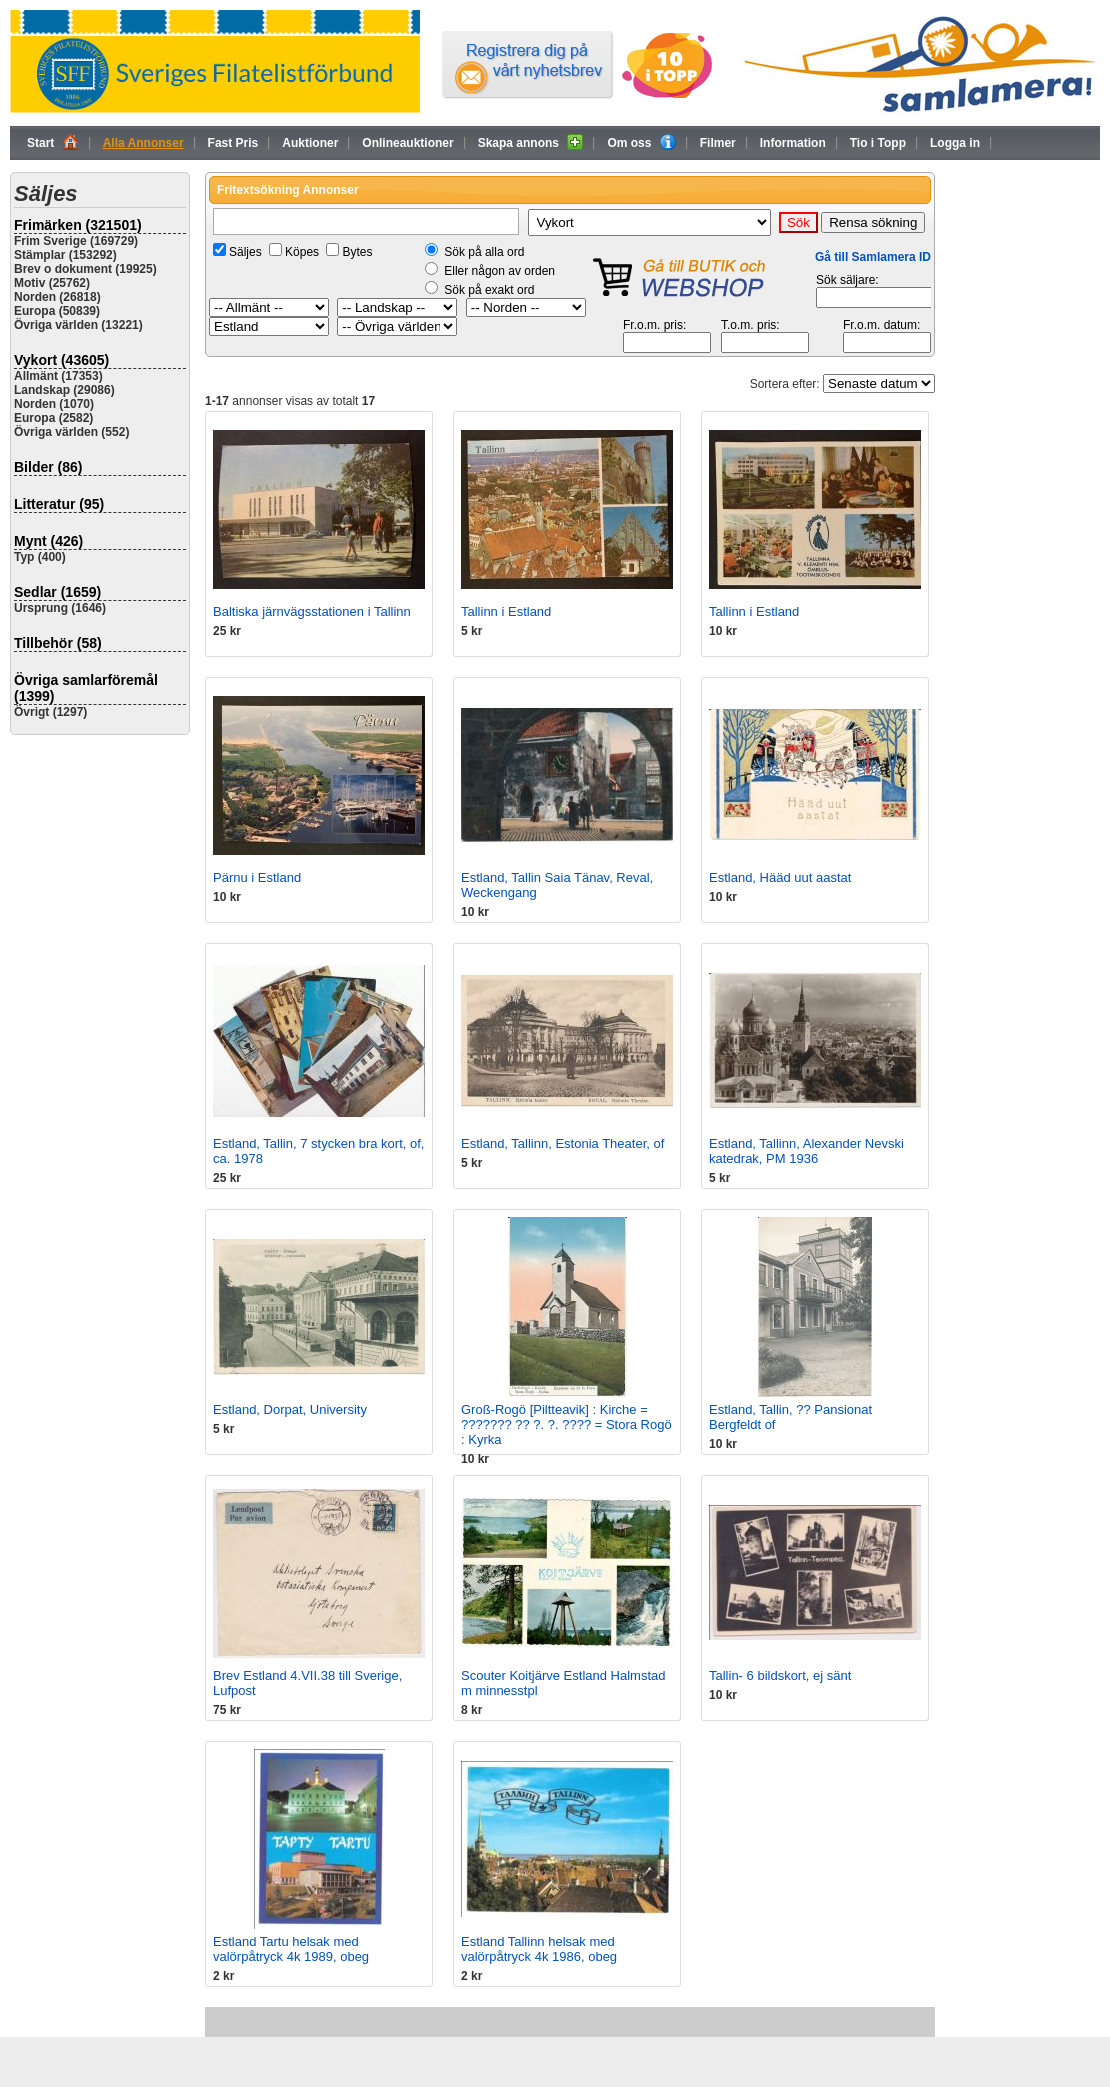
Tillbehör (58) (58, 643)
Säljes (245, 252)
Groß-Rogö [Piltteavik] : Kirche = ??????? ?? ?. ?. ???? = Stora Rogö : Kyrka (566, 1424)
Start (53, 142)
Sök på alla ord (484, 252)
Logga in (955, 143)
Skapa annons (531, 142)
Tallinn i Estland (506, 611)
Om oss (641, 142)
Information (793, 143)
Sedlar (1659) (57, 592)
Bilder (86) (48, 467)
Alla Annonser (143, 143)
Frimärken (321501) (78, 225)
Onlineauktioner (407, 143)
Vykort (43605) (61, 360)
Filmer (718, 143)
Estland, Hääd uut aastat (780, 877)
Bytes (357, 252)
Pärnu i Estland (257, 877)
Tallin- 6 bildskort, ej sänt (780, 1675)
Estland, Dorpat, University (290, 1409)
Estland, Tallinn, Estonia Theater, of (562, 1143)
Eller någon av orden (499, 271)
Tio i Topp (878, 143)
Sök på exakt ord (489, 290)
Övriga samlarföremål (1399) (86, 688)
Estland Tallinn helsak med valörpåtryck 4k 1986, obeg (539, 1949)
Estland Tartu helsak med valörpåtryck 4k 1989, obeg (291, 1949)
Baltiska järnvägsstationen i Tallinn (312, 611)
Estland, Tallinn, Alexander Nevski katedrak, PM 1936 (806, 1151)
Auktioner (310, 143)
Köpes (302, 252)
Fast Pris (233, 143)
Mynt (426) (48, 541)
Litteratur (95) (59, 504)
